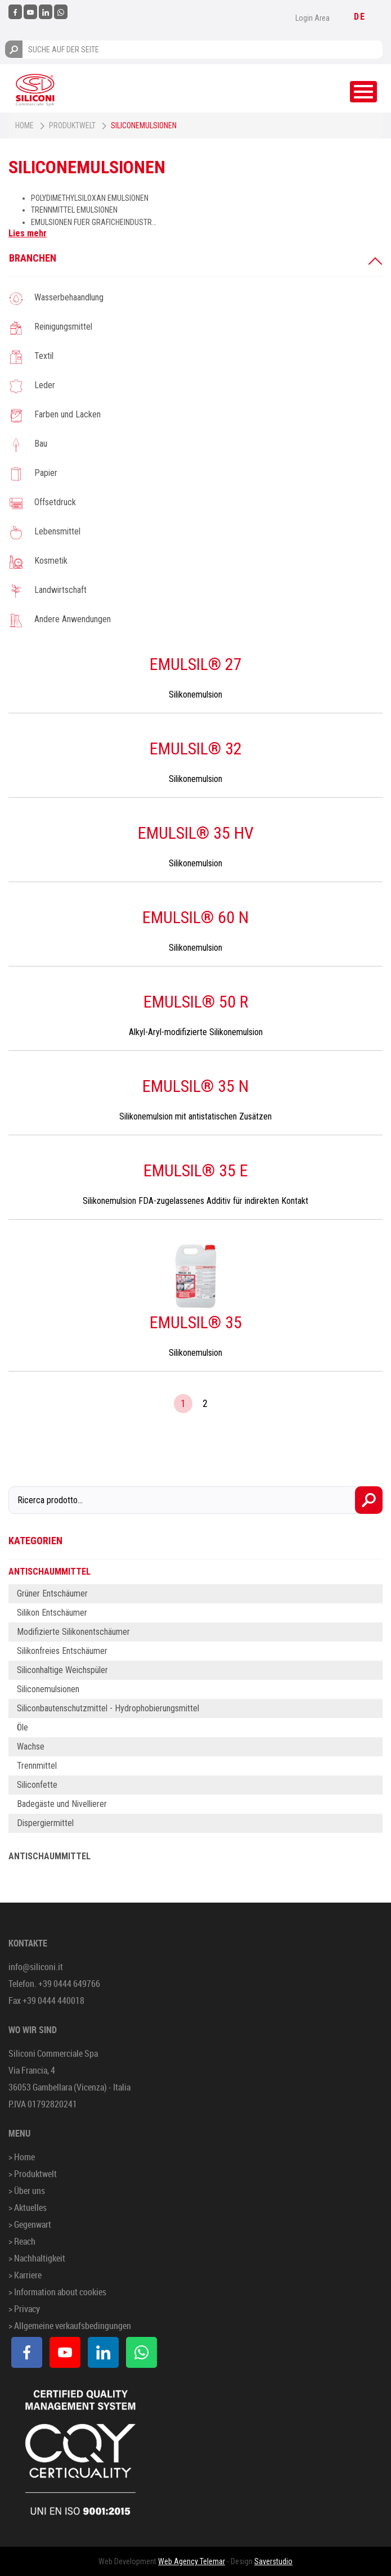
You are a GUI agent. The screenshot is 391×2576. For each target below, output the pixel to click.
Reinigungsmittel (63, 326)
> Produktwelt (32, 2174)
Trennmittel (37, 1765)
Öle (22, 1727)
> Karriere (25, 2275)
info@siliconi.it (35, 1967)
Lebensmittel (57, 531)
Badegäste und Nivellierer (62, 1804)
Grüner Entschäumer (52, 1593)
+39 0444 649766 (69, 1983)
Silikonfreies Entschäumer (62, 1651)
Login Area (312, 18)
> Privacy (24, 2309)
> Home (21, 2157)
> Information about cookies (57, 2292)
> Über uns (26, 2190)
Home (24, 125)
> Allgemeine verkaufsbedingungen (69, 2325)
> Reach (21, 2241)
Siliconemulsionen (48, 1689)
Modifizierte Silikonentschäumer (73, 1631)
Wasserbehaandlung (69, 297)
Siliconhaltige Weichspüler (62, 1670)
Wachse (30, 1746)
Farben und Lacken (67, 414)
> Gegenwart (29, 2224)
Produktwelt (72, 125)
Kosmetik (51, 560)
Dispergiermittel (45, 1823)
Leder (44, 385)
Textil (43, 355)
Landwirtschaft (60, 590)
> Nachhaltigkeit (36, 2258)
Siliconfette (37, 1784)
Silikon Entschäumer (52, 1612)
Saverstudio (273, 2561)
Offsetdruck (55, 502)
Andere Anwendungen (72, 619)
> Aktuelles (27, 2207)
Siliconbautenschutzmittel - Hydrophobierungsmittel (108, 1708)
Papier (45, 472)
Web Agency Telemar (191, 2561)
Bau (40, 443)
